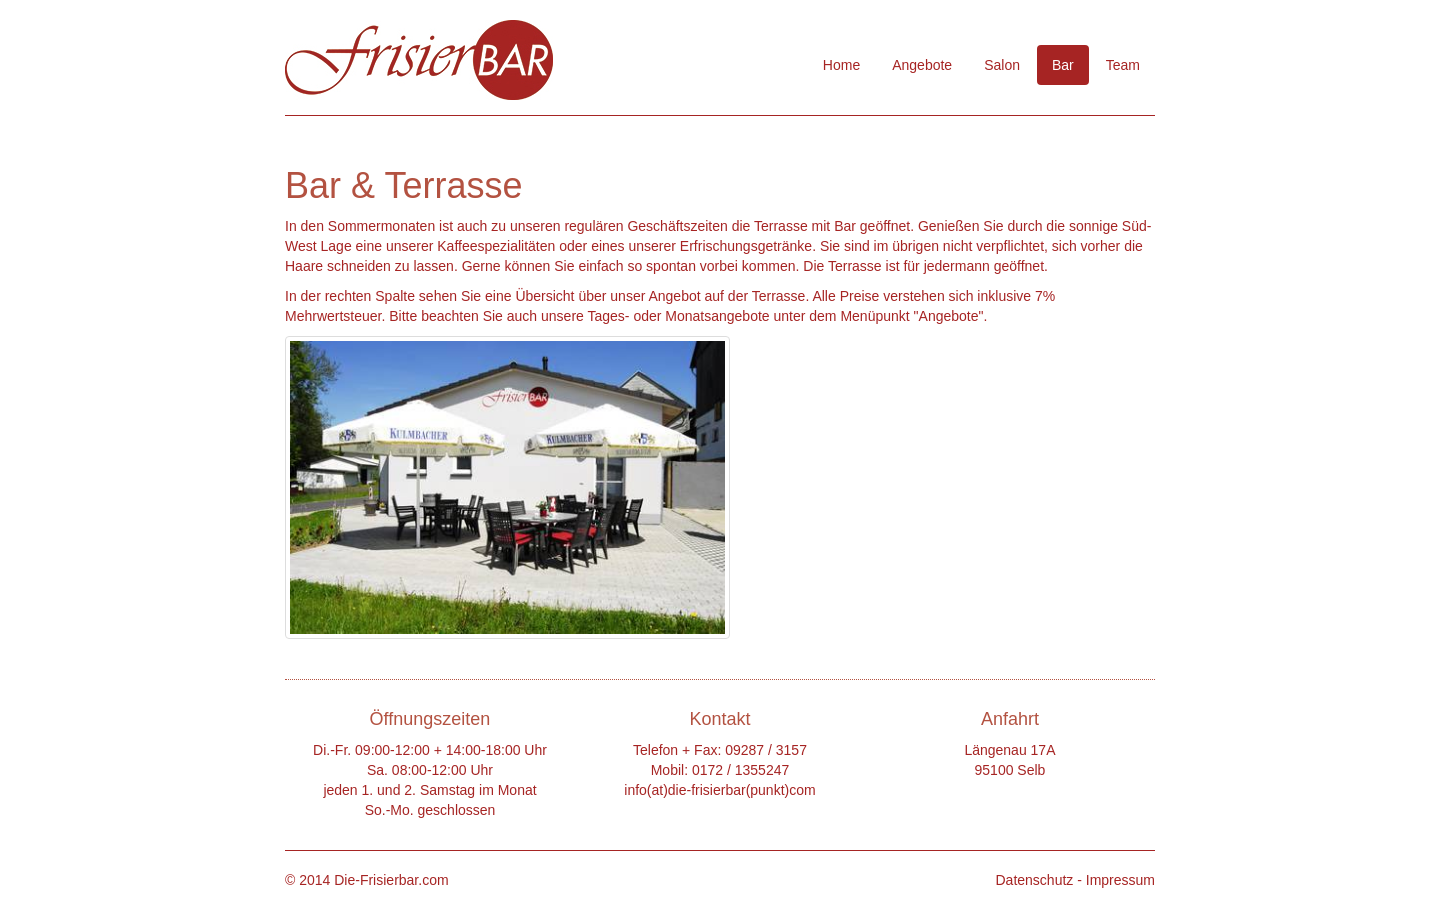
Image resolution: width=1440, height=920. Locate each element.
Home (841, 65)
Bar (1063, 65)
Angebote (922, 65)
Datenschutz (1034, 880)
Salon (1002, 65)
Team (1123, 65)
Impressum (1120, 880)
